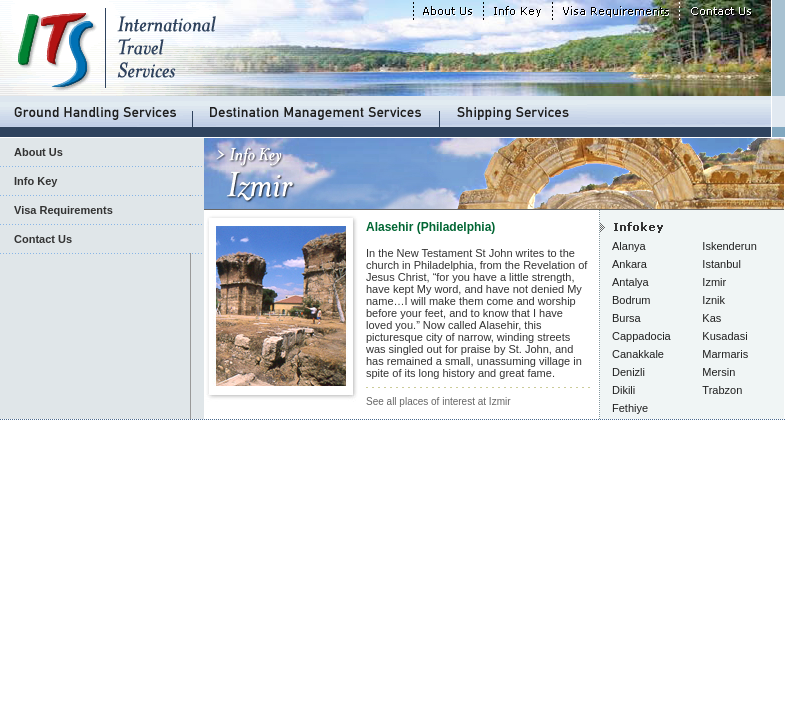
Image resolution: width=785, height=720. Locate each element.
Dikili (623, 390)
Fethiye (630, 408)
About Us (38, 152)
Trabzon (722, 390)
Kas (711, 318)
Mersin (718, 372)
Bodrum (631, 300)
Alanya (629, 246)
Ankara (629, 264)
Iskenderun (729, 246)
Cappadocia (641, 336)
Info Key (35, 181)
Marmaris (725, 354)
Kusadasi (724, 336)
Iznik (713, 300)
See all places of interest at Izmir (438, 401)
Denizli (628, 372)
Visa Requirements (63, 210)
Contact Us (43, 239)
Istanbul (721, 264)
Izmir (714, 282)
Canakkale (638, 354)
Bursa (626, 318)
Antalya (630, 282)
